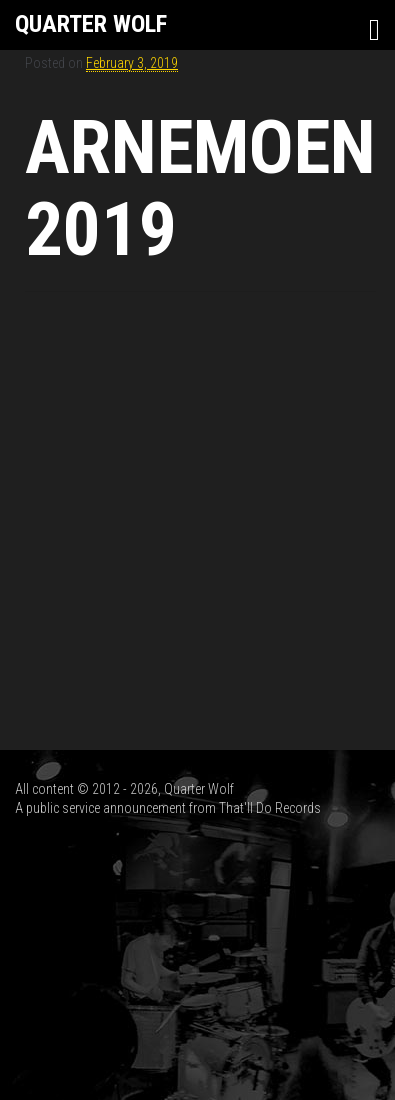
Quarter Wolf (91, 24)
